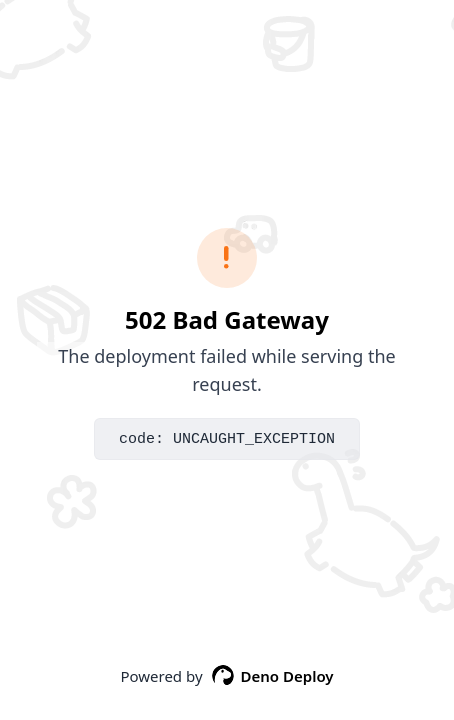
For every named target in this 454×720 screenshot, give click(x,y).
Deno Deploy (272, 676)
